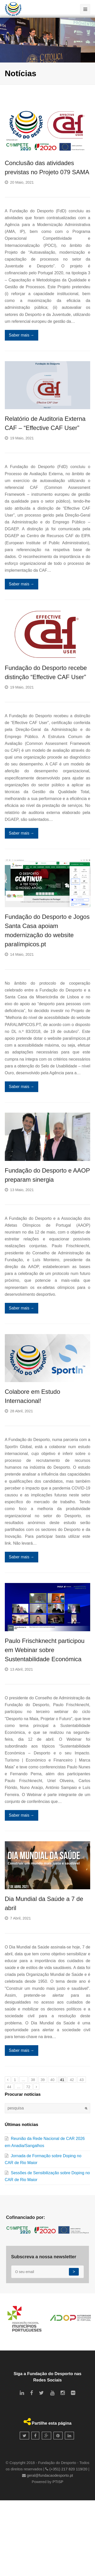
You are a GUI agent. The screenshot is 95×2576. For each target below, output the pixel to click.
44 (9, 2087)
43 (82, 2080)
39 (43, 2080)
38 (33, 2080)
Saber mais (21, 335)
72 (28, 2087)
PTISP (57, 2482)
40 (52, 2080)
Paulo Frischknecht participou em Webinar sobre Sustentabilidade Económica (45, 1649)
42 (72, 2080)
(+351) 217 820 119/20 (68, 2469)
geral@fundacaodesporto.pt (50, 2475)
